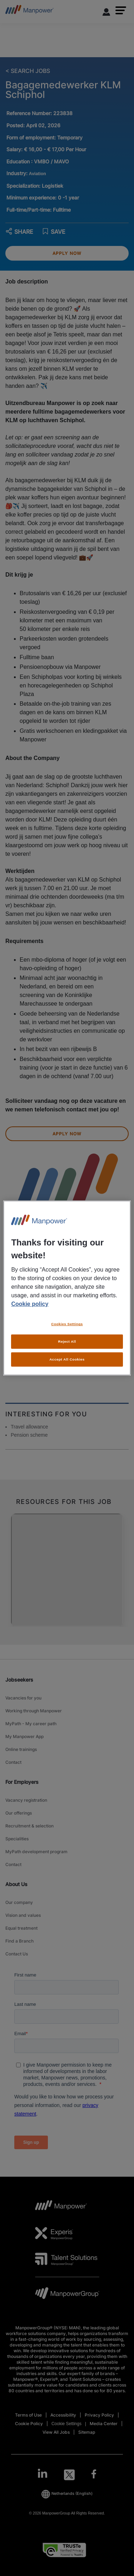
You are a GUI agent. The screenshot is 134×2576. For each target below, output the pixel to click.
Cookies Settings (67, 1324)
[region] (66, 1288)
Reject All (67, 1341)
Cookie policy (29, 1304)
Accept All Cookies (67, 1359)
